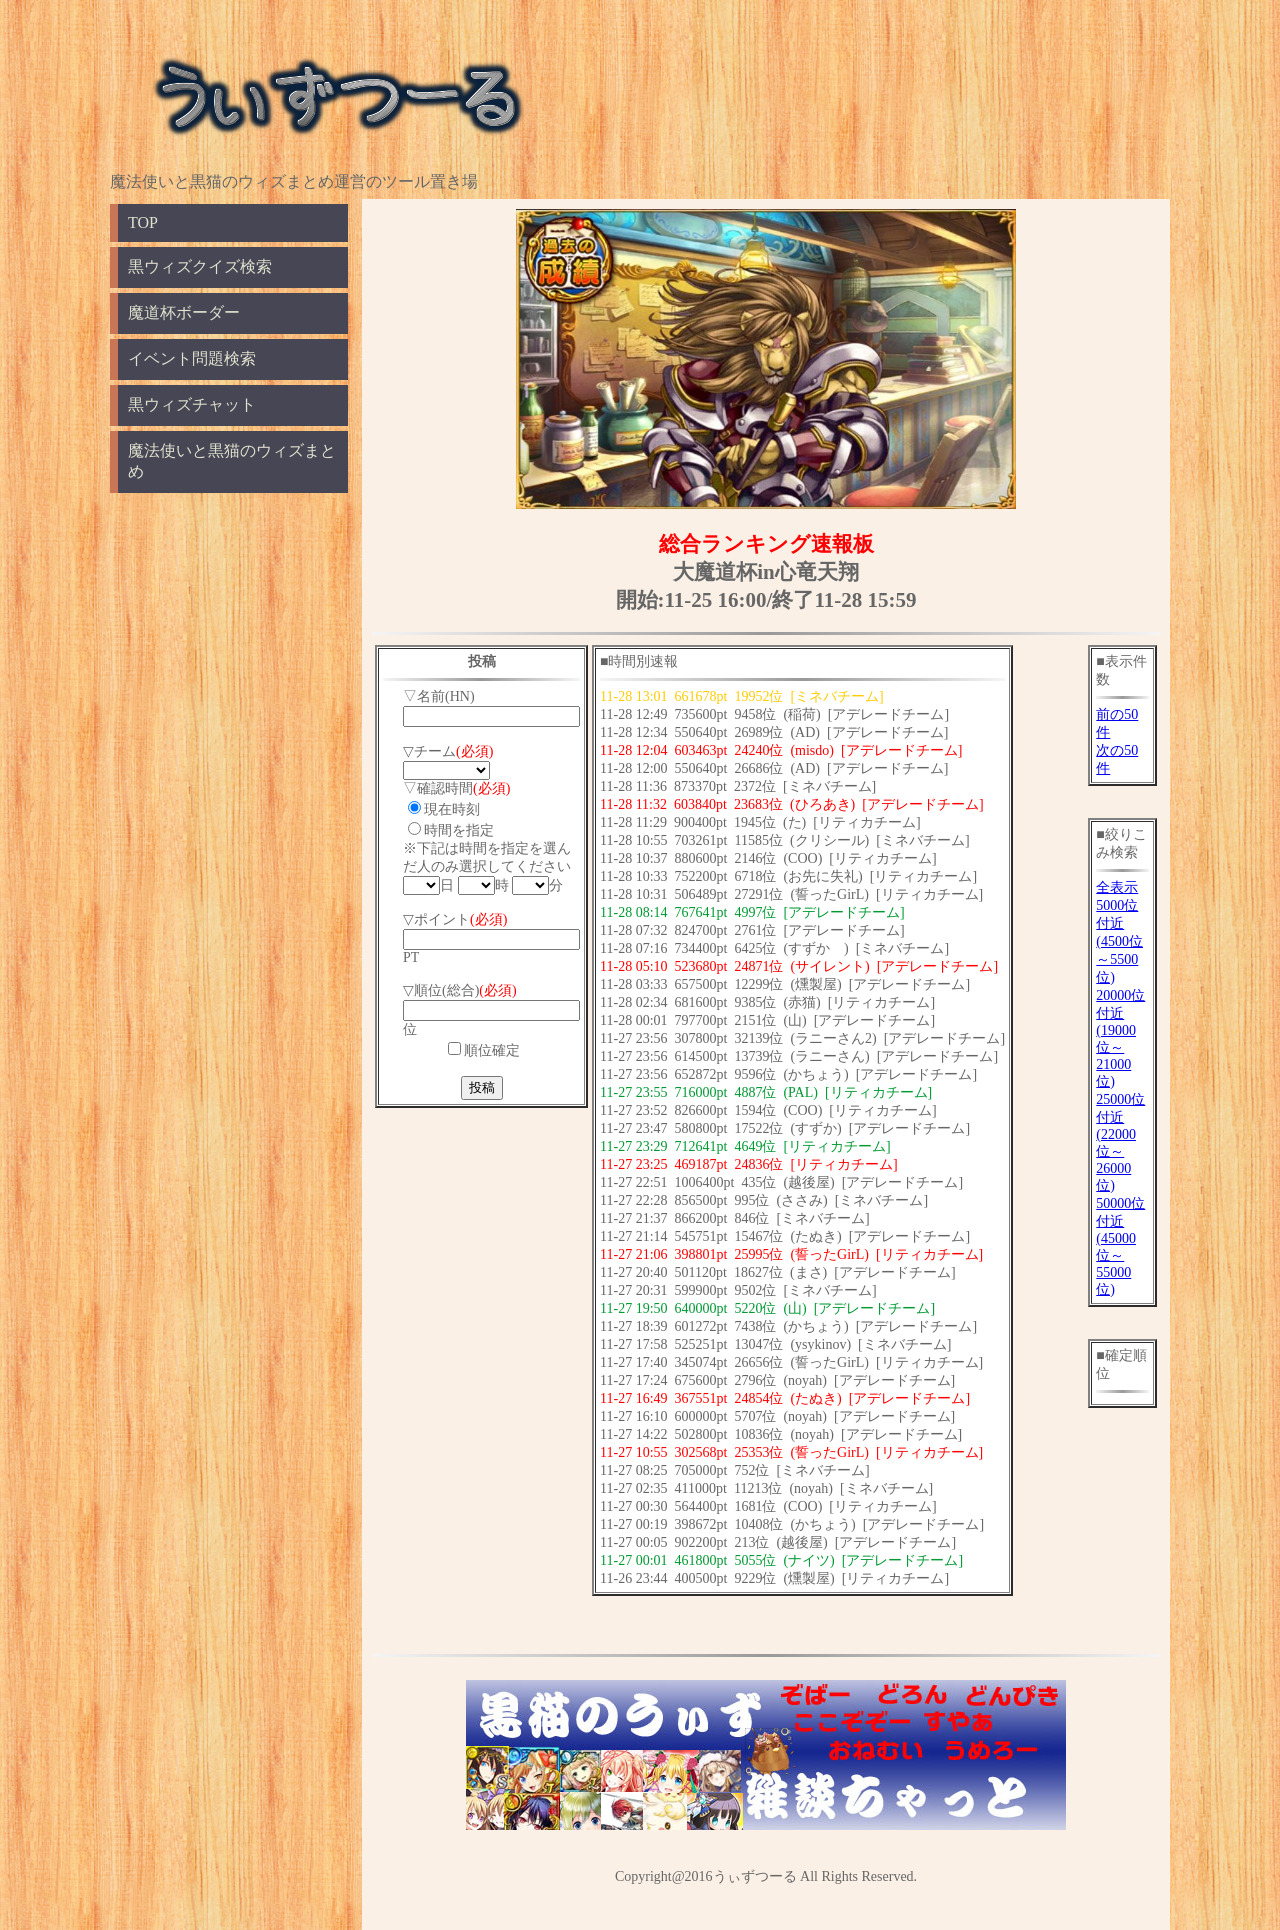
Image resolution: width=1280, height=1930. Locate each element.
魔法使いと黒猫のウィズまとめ (232, 461)
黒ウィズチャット (192, 404)
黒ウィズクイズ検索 (200, 266)
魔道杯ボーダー (184, 312)
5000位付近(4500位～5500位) (1119, 941)
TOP (143, 222)
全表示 (1117, 887)
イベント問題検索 (192, 358)
